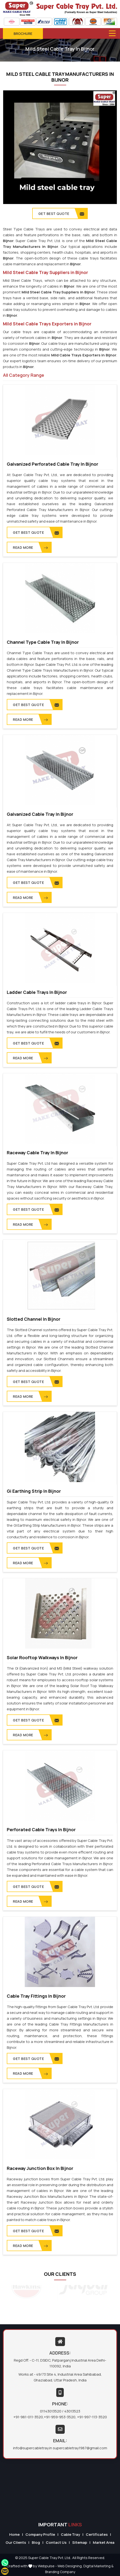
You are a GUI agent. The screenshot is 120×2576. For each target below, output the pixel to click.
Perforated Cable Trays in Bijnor (41, 1829)
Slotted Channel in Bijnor (33, 1319)
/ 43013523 (71, 2411)
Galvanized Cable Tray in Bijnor (40, 814)
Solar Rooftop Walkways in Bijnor (42, 1657)
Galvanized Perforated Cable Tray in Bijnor (52, 464)
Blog (36, 2542)
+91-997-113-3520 (92, 2416)
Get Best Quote (36, 532)
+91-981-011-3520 (28, 2416)
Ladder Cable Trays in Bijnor (37, 992)
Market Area (103, 2542)
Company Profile (40, 2534)
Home (14, 2534)
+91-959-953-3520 (59, 2416)
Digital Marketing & (98, 2566)
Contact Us (56, 2542)
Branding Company (60, 2571)
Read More (30, 547)
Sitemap (79, 2542)
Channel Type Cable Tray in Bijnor (43, 642)
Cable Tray (70, 2534)
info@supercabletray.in (32, 2447)
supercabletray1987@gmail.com (80, 2447)
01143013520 (50, 2411)
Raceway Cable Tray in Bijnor (37, 1152)
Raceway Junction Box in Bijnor (40, 2168)
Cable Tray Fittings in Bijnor (36, 1996)
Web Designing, (70, 2566)
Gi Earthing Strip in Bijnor (34, 1491)
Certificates (97, 2534)
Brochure (23, 33)
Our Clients (16, 2542)
